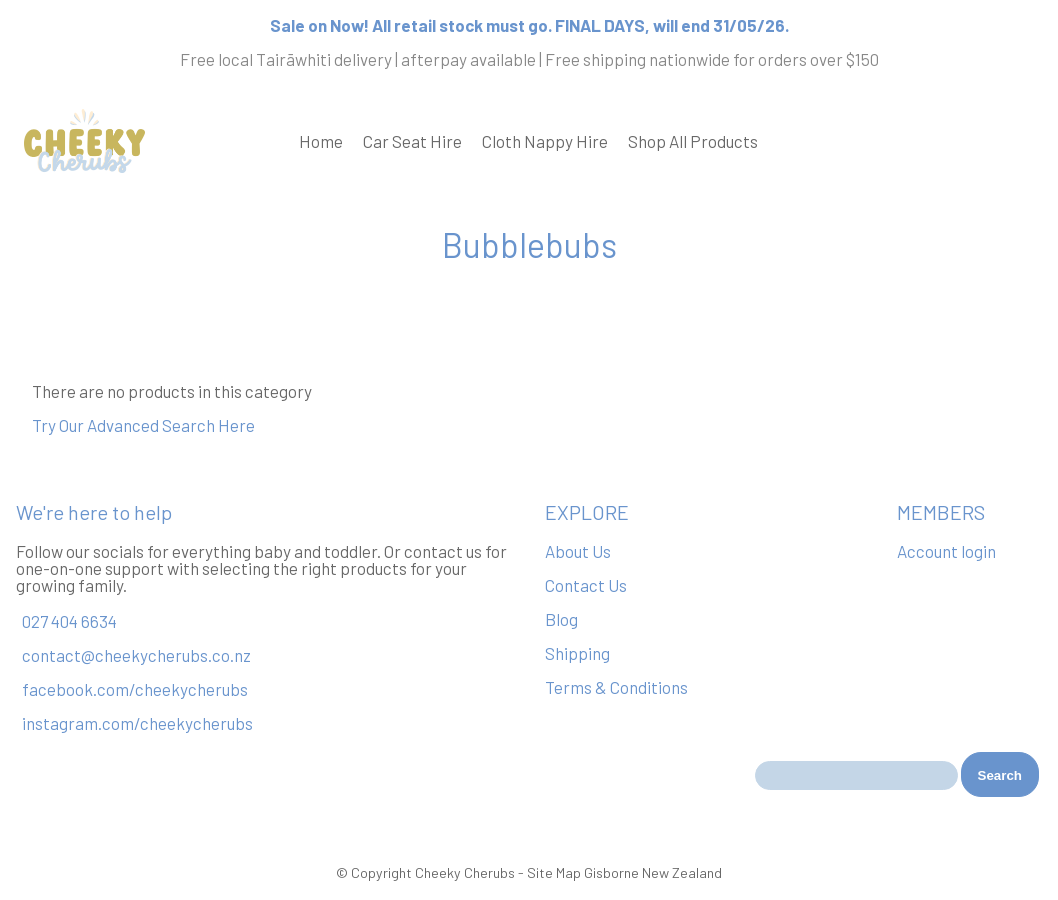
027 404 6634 (69, 621)
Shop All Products (693, 141)
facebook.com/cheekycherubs (135, 689)
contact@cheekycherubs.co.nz (136, 655)
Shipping (577, 653)
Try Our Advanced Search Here (143, 425)
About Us (578, 551)
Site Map (554, 872)
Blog (561, 619)
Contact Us (586, 585)
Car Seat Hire (412, 141)
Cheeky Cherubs (465, 872)
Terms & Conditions (616, 687)
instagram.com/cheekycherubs (137, 723)
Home (321, 141)
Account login (946, 551)
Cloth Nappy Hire (545, 141)
